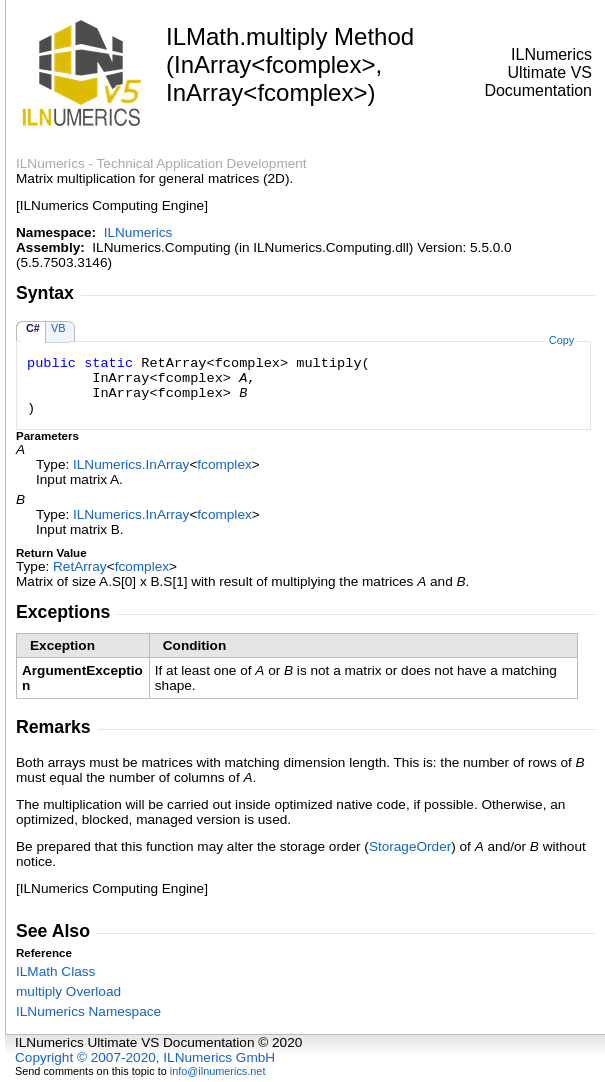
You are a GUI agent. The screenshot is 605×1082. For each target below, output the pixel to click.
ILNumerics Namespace (88, 1011)
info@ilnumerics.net (218, 1071)
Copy (561, 340)
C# (33, 328)
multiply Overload (68, 991)
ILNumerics (138, 232)
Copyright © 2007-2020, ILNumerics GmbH (145, 1057)
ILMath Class (55, 971)
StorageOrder (410, 846)
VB (58, 328)
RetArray (80, 566)
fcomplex (224, 464)
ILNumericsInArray (131, 464)
